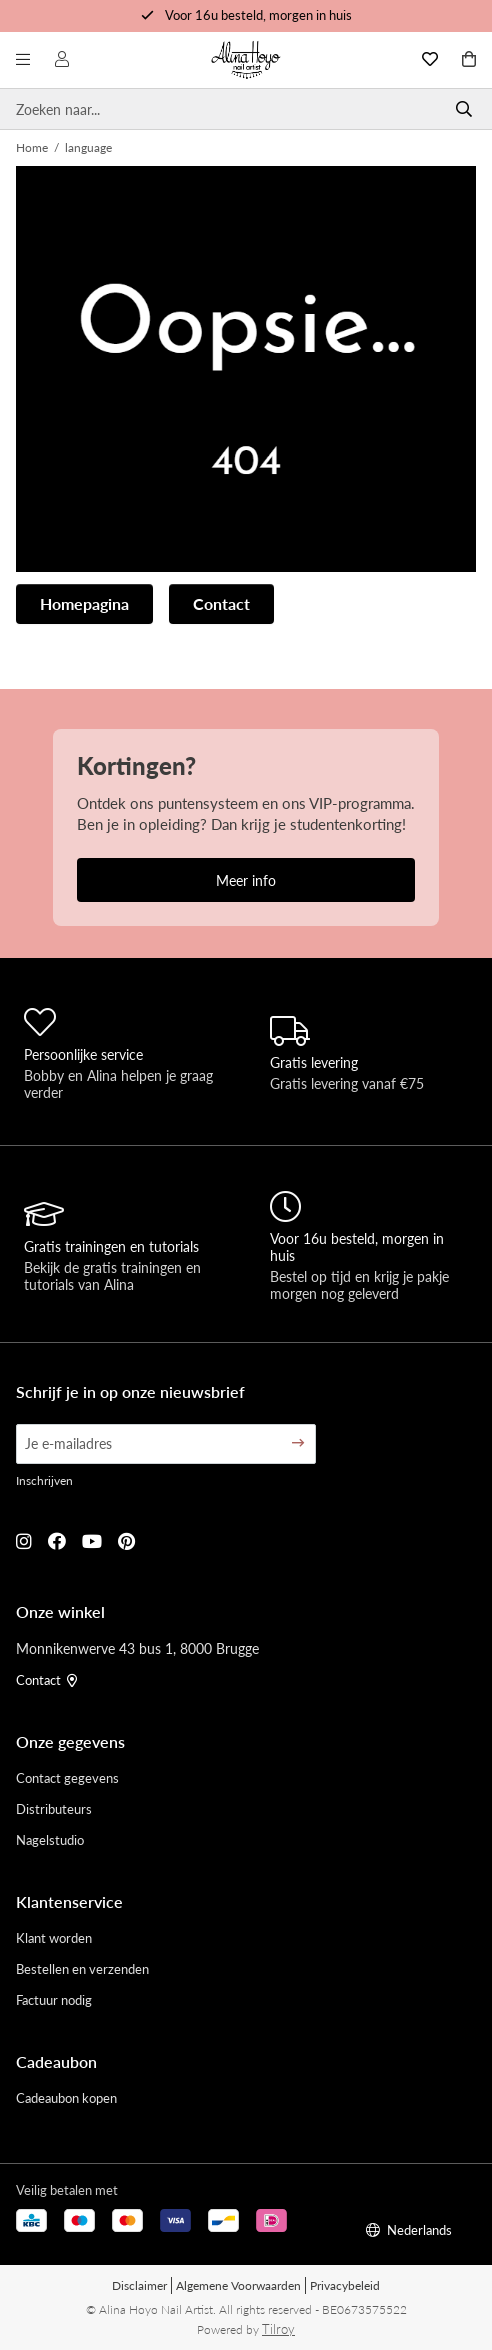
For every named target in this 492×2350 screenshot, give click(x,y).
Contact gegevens (67, 1777)
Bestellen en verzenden (82, 1968)
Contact (221, 603)
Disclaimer (139, 2285)
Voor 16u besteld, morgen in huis (258, 14)
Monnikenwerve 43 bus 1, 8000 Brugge (137, 1648)
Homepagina (84, 603)
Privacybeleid (345, 2285)
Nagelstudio (50, 1839)
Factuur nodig (54, 1999)
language (88, 147)
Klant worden (54, 1937)
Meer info (246, 880)
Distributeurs (54, 1808)
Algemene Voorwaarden (238, 2285)
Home (32, 147)
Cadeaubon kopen (66, 2097)
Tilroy (278, 2328)
